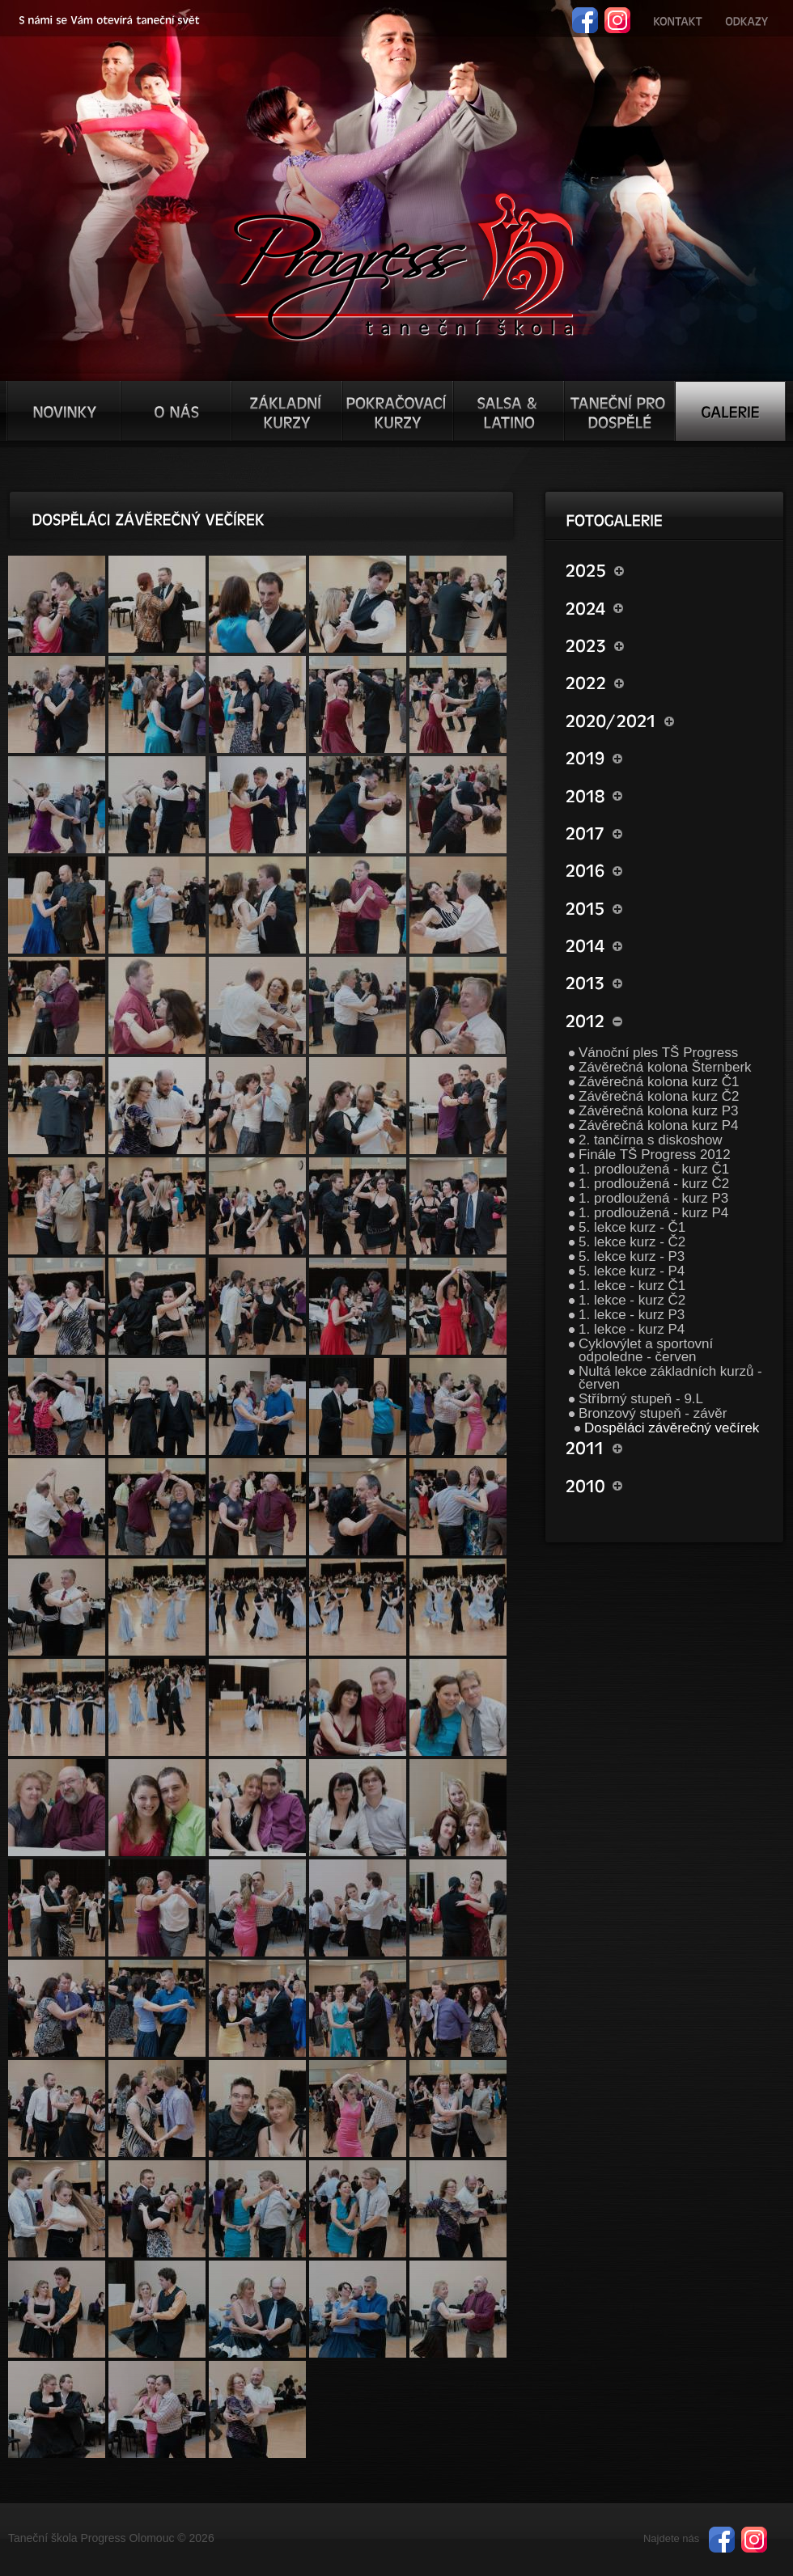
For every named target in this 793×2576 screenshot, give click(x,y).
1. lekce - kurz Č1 (632, 1285)
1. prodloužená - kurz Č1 (654, 1169)
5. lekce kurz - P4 (632, 1271)
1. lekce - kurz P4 (632, 1329)
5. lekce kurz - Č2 (632, 1242)
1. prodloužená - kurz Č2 (654, 1183)
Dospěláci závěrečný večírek (671, 1428)
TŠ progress (403, 264)
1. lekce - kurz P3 (632, 1314)
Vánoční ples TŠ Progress (658, 1052)
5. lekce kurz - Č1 (632, 1227)
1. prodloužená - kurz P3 (653, 1198)
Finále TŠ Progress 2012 (655, 1154)
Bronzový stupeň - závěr (653, 1413)
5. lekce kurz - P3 (632, 1256)
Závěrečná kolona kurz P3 (659, 1111)
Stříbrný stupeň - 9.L (641, 1398)
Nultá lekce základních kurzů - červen (670, 1378)
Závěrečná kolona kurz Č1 (659, 1081)
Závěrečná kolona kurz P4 (659, 1125)
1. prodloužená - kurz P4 (653, 1212)
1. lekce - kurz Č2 (632, 1300)
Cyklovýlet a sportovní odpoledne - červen (646, 1350)
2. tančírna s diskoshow (651, 1140)
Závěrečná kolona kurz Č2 (659, 1096)
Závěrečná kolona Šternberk (665, 1067)
